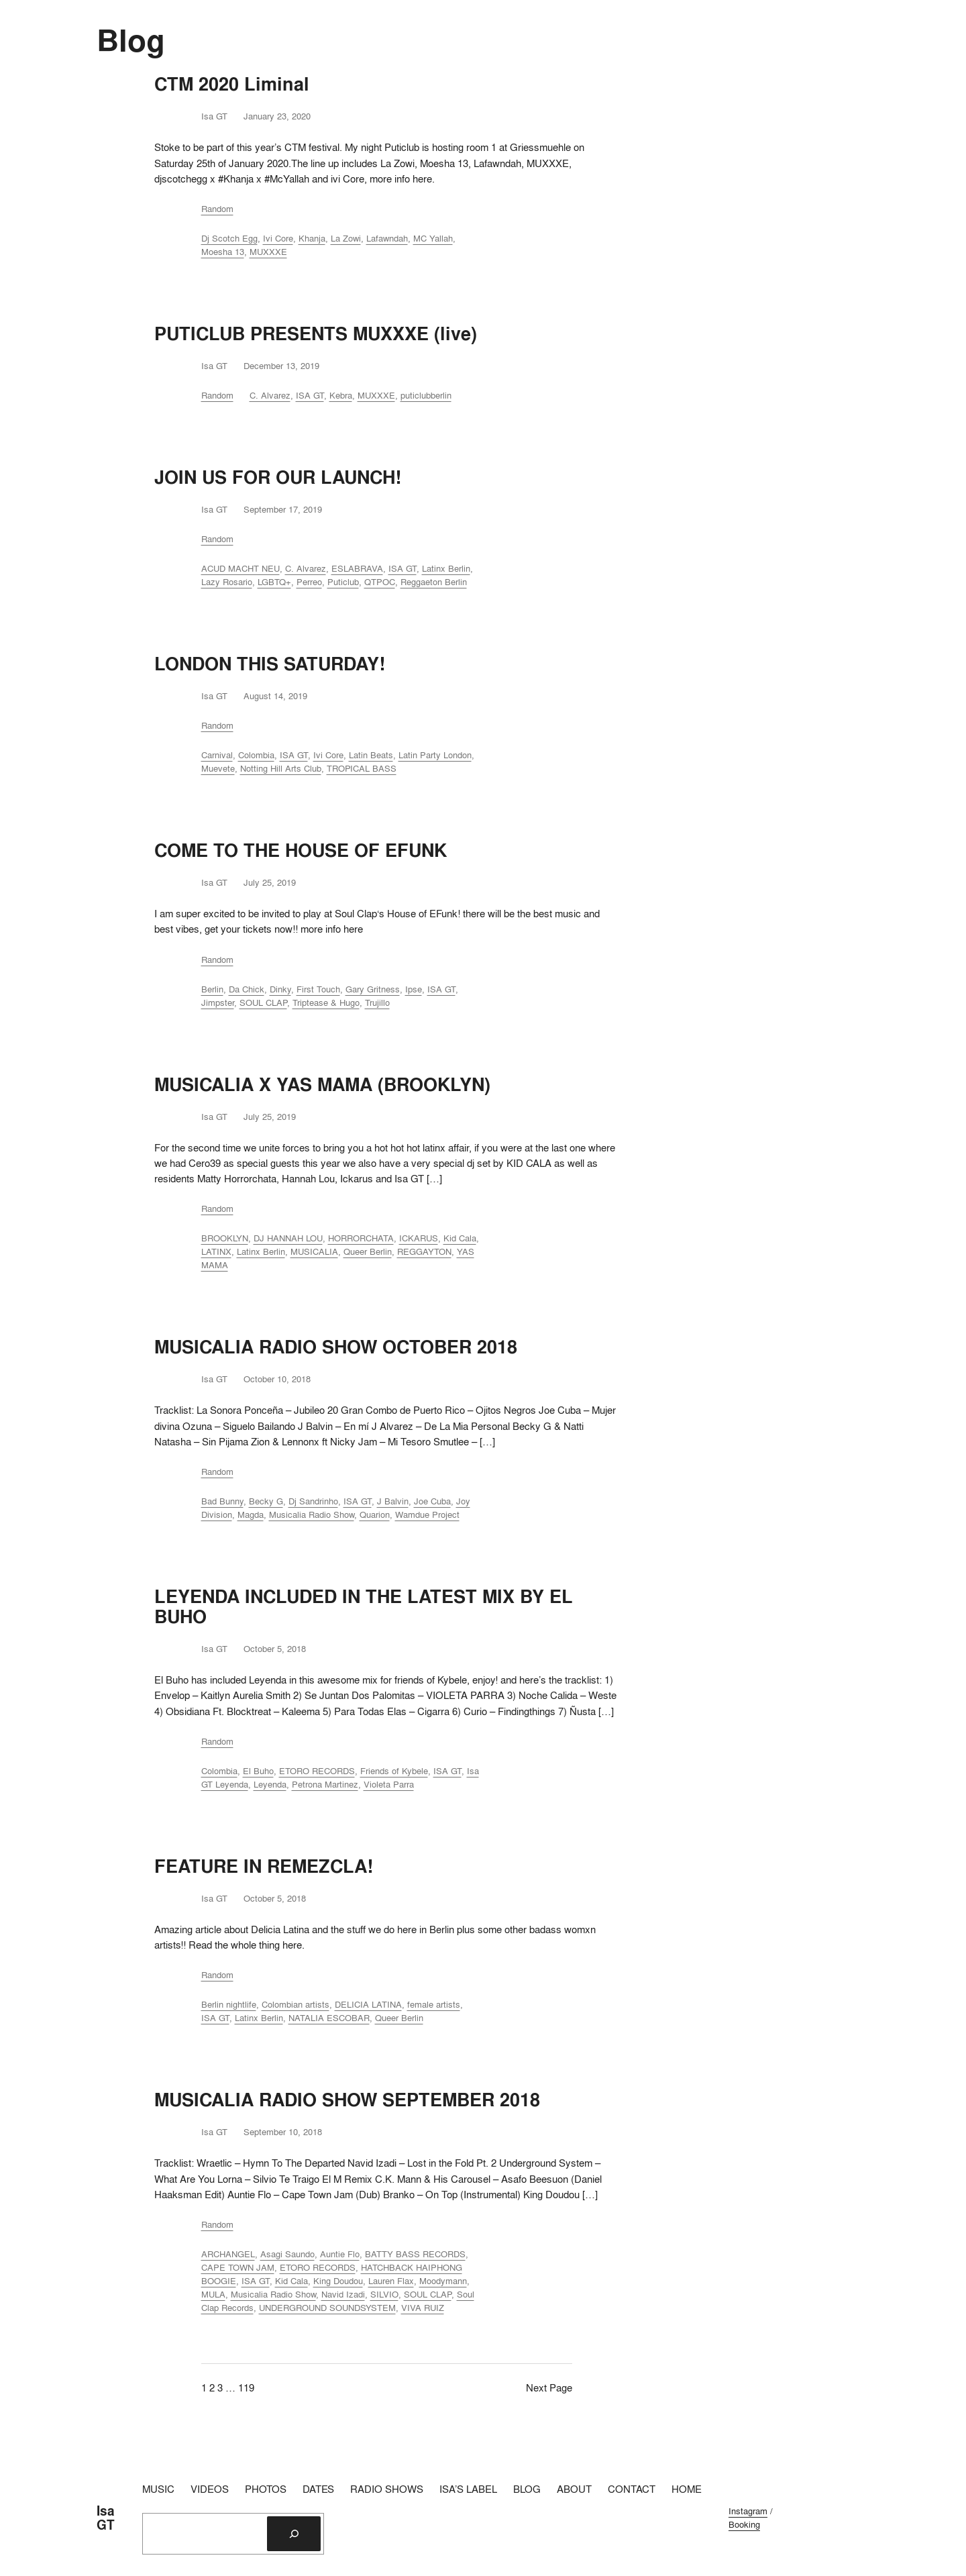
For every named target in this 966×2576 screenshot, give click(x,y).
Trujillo (377, 1002)
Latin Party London (435, 755)
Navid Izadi (343, 2294)
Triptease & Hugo (326, 1002)
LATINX (216, 1251)
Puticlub (343, 582)
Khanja (312, 238)
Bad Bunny (222, 1501)
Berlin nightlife (228, 2004)
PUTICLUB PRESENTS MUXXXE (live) (315, 333)
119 (246, 2387)
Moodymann (443, 2281)
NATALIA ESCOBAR (329, 2018)
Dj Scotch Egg (229, 238)
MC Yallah (433, 238)
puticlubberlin (425, 395)
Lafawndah (387, 238)
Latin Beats (371, 755)
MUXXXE (268, 252)
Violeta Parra (389, 1784)
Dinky (280, 989)
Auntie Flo (340, 2254)
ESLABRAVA (357, 568)
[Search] (294, 2533)
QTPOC (379, 582)
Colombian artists (295, 2004)
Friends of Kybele (394, 1771)
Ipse (413, 989)
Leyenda (270, 1784)
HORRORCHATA (361, 1238)
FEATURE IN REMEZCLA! (263, 1866)
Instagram (748, 2511)
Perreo (309, 582)
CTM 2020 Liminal (231, 84)
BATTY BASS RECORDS (415, 2254)
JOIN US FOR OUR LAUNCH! (277, 477)
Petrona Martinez (325, 1784)
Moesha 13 (222, 252)
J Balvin (393, 1501)
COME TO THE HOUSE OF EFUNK (300, 850)
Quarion (375, 1514)
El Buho (258, 1771)
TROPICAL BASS (361, 768)
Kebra (340, 395)
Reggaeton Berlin (433, 582)
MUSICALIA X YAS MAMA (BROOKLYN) (322, 1084)
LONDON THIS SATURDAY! (269, 664)
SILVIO (384, 2294)
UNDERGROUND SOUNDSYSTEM (327, 2308)
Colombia (256, 755)
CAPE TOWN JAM (237, 2267)
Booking (744, 2524)
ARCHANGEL (228, 2254)
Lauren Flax (391, 2281)
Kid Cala (459, 1238)
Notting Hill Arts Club (280, 768)
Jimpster (217, 1002)
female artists (433, 2004)
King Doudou (338, 2281)
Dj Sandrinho (313, 1501)
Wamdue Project (427, 1514)
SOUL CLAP (263, 1002)
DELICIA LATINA (368, 2004)
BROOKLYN (224, 1238)
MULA (213, 2294)
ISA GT (310, 395)
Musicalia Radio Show (311, 1514)
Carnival (217, 755)
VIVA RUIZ (422, 2308)
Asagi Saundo (287, 2254)
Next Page (549, 2387)
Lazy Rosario (226, 582)
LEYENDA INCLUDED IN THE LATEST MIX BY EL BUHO (363, 1606)
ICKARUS (418, 1238)
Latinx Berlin (446, 568)
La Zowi (346, 238)
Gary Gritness (372, 989)
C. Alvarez (270, 395)
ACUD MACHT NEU (240, 568)
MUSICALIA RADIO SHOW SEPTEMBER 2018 (347, 2100)
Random (217, 209)
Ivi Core (278, 238)
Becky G (266, 1501)
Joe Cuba (432, 1501)
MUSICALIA (314, 1251)
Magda (250, 1514)
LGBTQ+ (274, 582)
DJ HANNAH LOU (288, 1238)
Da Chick (246, 989)
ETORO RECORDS (317, 1771)
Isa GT (106, 2518)
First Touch (318, 989)
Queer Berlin (367, 1251)
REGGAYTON (424, 1251)
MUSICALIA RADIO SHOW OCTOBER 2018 (335, 1347)
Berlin (212, 989)
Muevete (218, 768)
